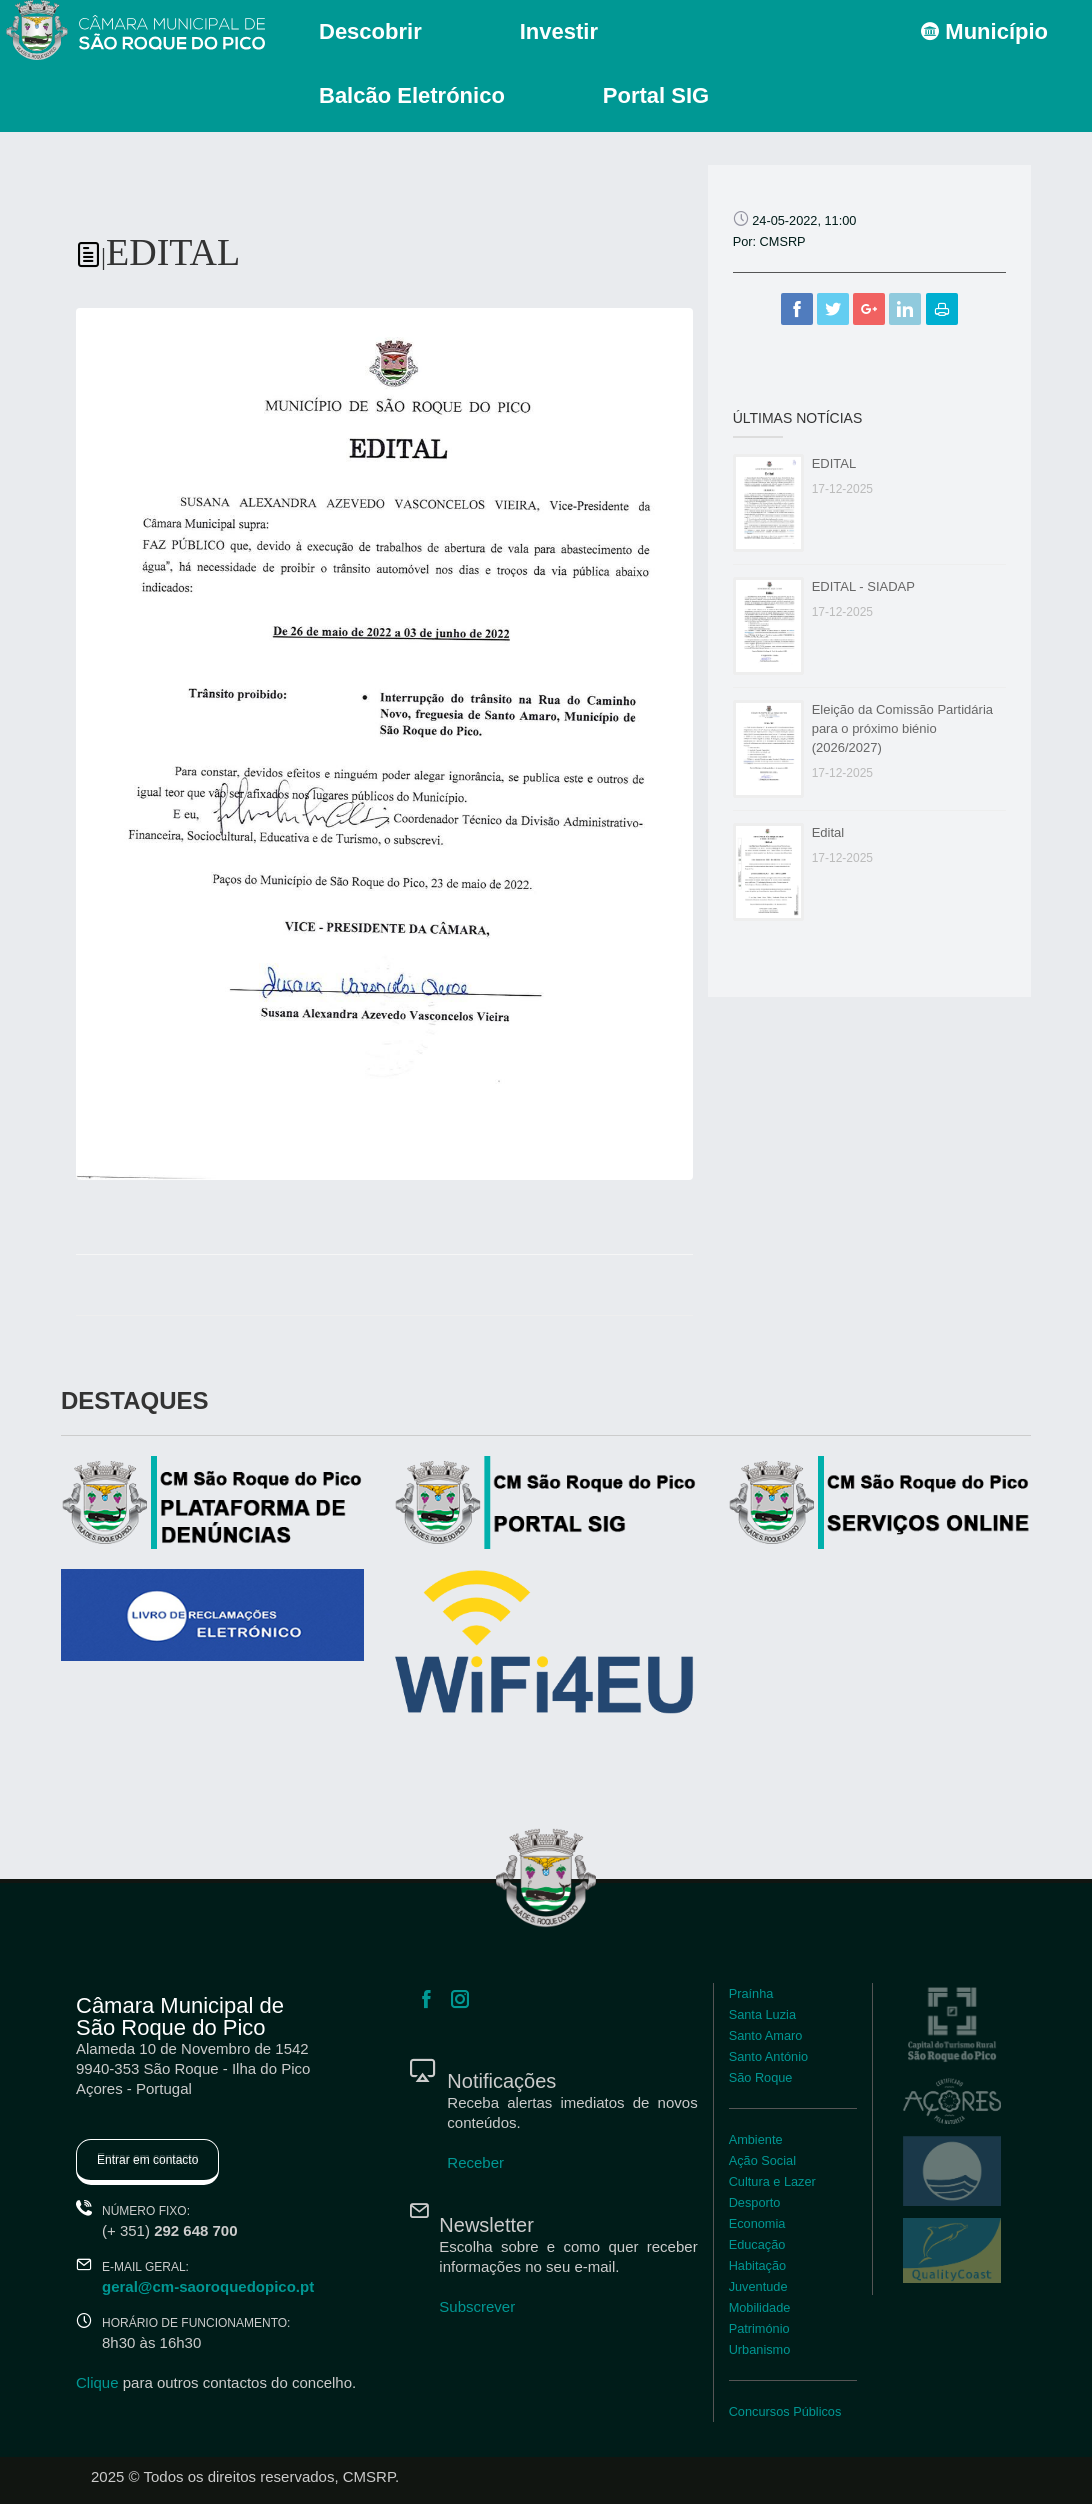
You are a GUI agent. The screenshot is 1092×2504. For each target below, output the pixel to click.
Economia (757, 2223)
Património (759, 2328)
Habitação (757, 2265)
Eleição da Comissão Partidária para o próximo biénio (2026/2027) (902, 728)
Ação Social (762, 2160)
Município (984, 31)
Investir (559, 31)
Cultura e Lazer (772, 2181)
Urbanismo (760, 2349)
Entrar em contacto (147, 2160)
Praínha (751, 1993)
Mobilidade (760, 2307)
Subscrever (477, 2306)
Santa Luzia (762, 2014)
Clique (97, 2382)
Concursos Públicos (785, 2411)
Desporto (755, 2202)
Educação (757, 2244)
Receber (475, 2162)
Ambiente (756, 2139)
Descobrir (370, 31)
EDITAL (834, 463)
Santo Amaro (766, 2035)
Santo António (768, 2056)
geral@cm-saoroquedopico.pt (208, 2286)
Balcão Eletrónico (412, 95)
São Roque (761, 2077)
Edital (828, 832)
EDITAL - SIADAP (863, 586)
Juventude (758, 2286)
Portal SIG (656, 95)
